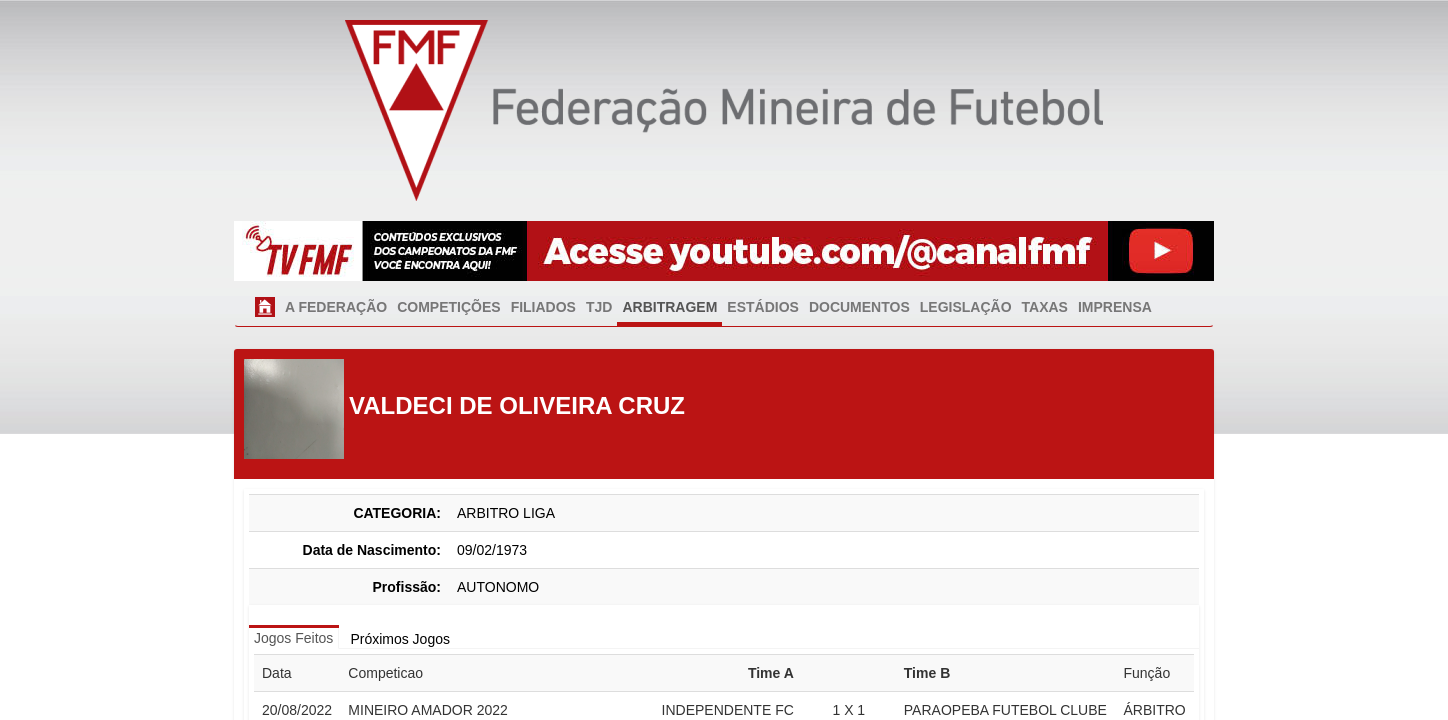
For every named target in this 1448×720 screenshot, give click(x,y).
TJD (599, 307)
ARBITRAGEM (669, 307)
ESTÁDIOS (763, 307)
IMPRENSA (1115, 307)
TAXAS (1045, 307)
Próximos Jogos (400, 639)
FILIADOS (543, 307)
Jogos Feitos (293, 638)
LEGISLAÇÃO (966, 307)
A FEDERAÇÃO (336, 307)
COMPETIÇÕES (448, 307)
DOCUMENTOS (859, 307)
